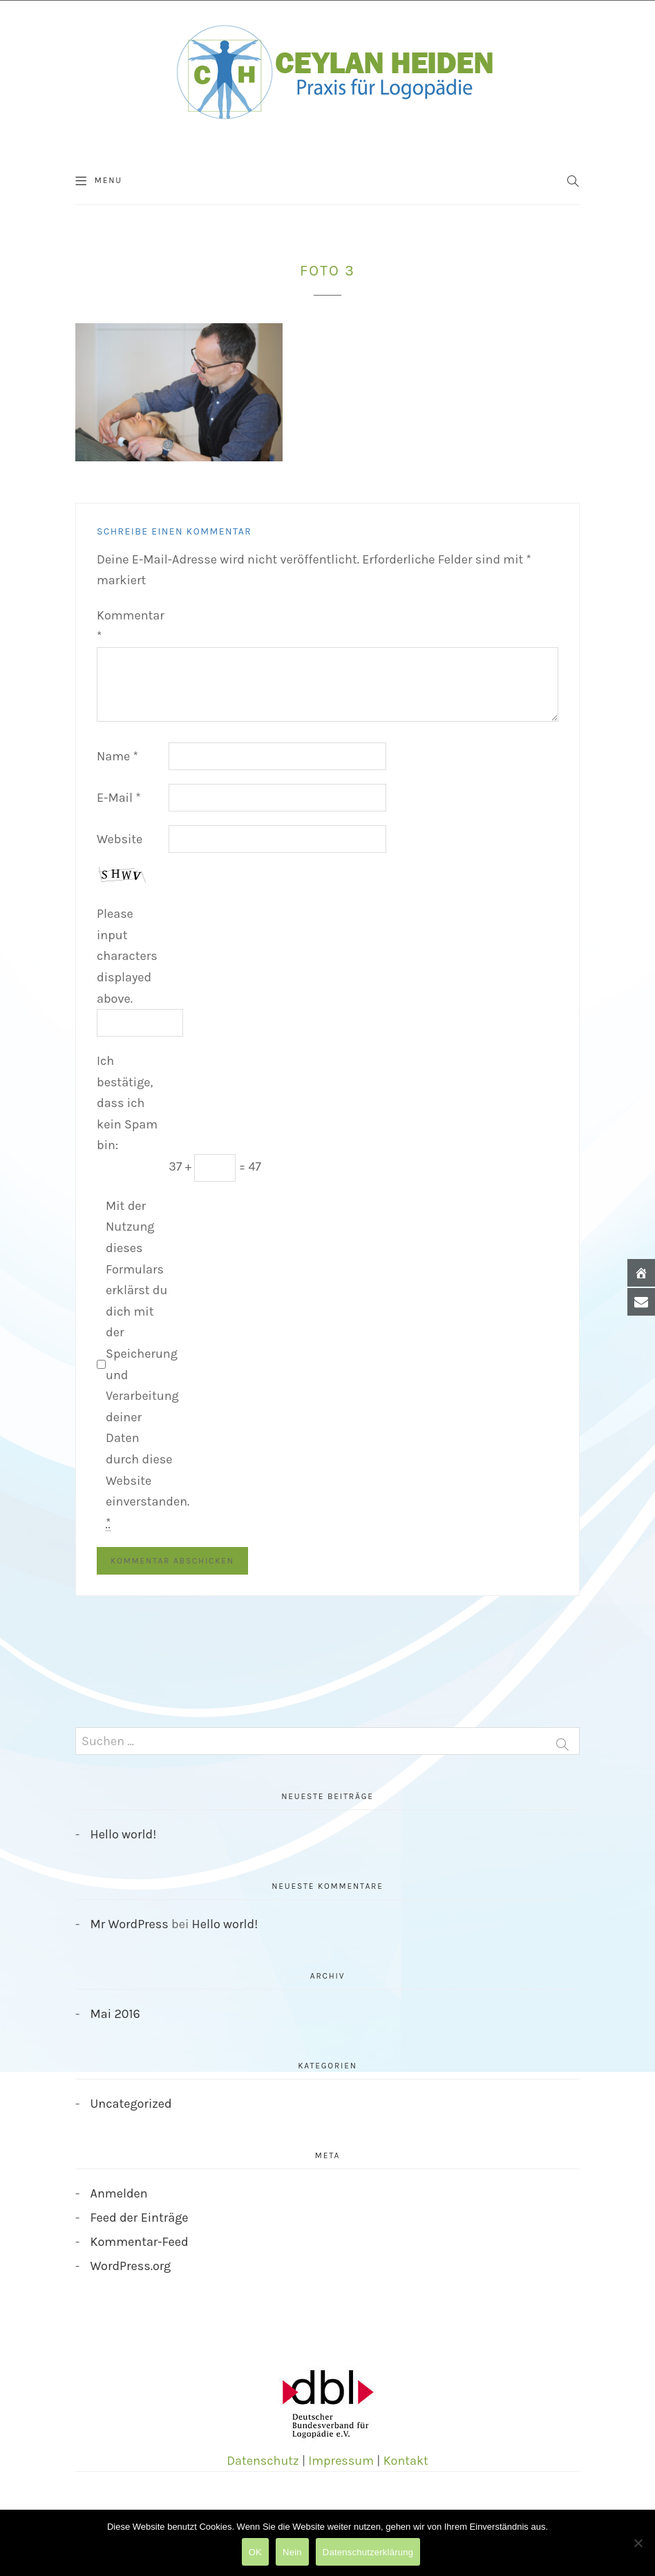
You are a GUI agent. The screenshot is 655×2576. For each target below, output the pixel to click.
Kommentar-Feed (140, 2241)
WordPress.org (131, 2266)
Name (117, 756)
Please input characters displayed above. (127, 956)
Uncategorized (131, 2103)
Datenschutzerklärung (368, 2552)
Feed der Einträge (140, 2217)
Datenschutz (262, 2460)
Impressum (341, 2460)
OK (255, 2552)
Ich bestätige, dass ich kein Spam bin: (127, 1103)
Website (119, 839)
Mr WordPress (130, 1924)
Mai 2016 (115, 2013)
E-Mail (119, 797)
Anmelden (119, 2193)
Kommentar (130, 626)
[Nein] (638, 2543)
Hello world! (124, 1834)
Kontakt (405, 2460)
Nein (292, 2552)
